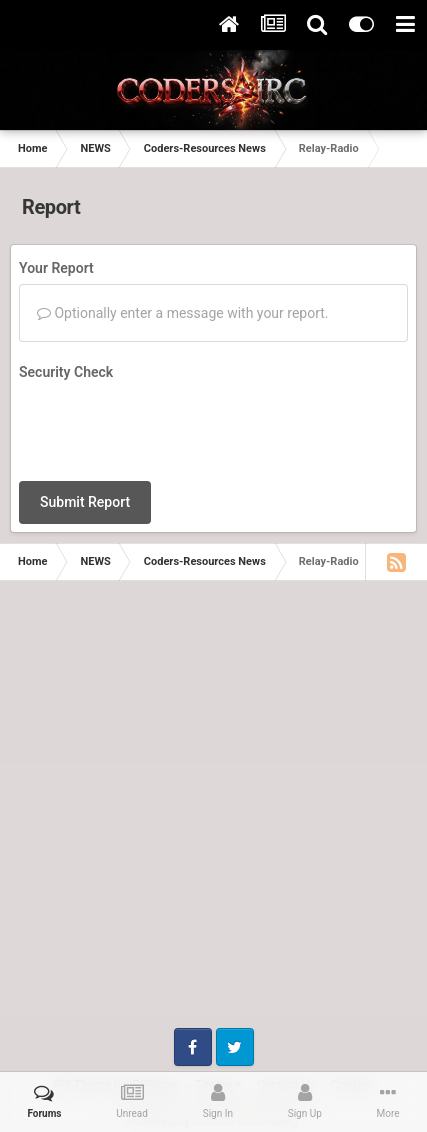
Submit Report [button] (85, 502)
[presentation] (171, 427)
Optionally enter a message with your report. (183, 313)
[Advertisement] (213, 814)
